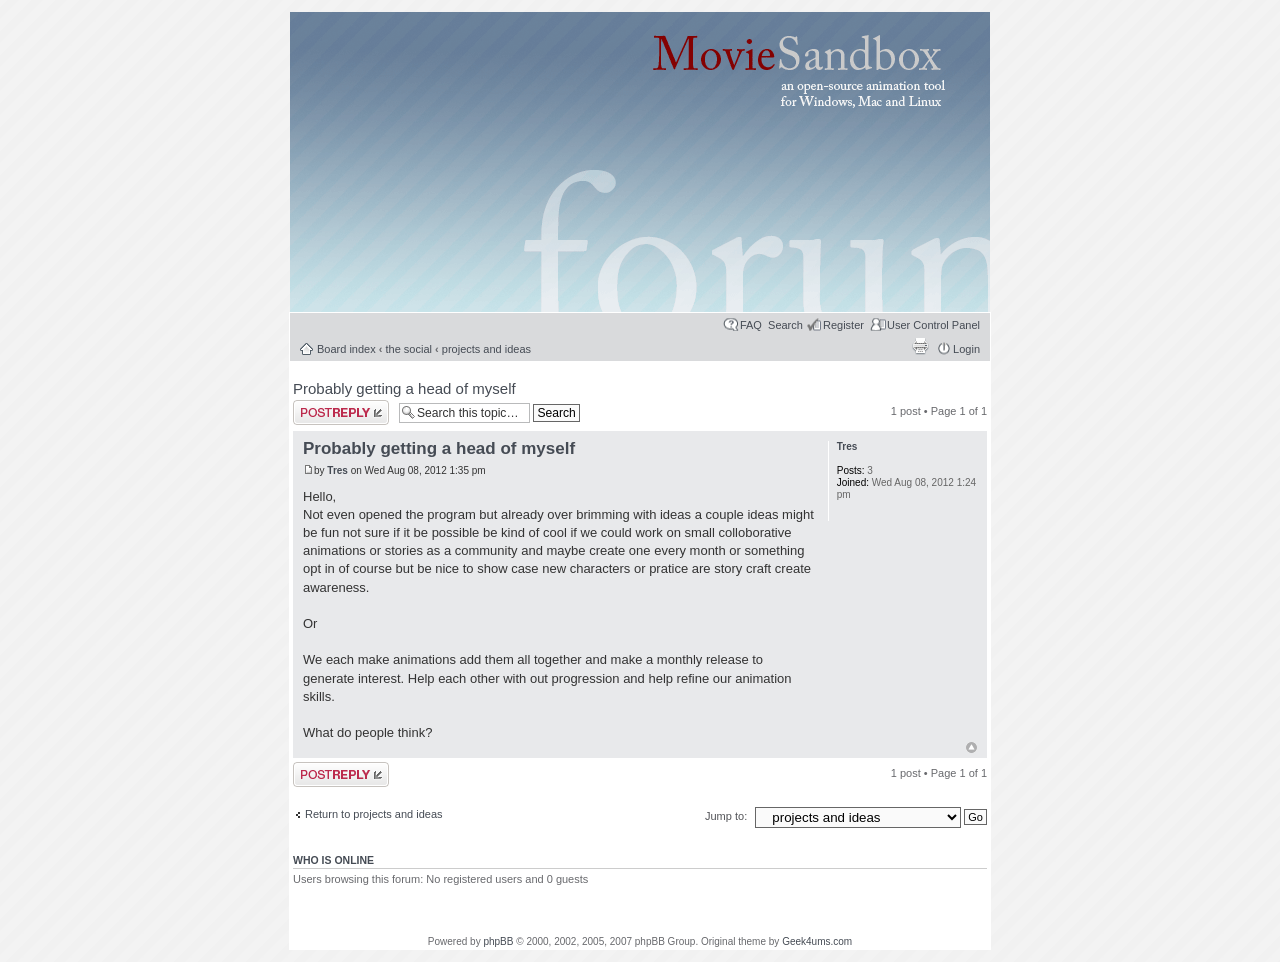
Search (785, 325)
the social (409, 349)
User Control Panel (933, 325)
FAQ (751, 325)
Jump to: (727, 816)
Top (971, 747)
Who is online (333, 860)
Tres (337, 470)
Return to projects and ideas (374, 814)
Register (843, 325)
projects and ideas (486, 349)
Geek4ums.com (817, 941)
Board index (346, 349)
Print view (920, 346)
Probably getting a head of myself (404, 388)
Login (966, 349)
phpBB (498, 941)
